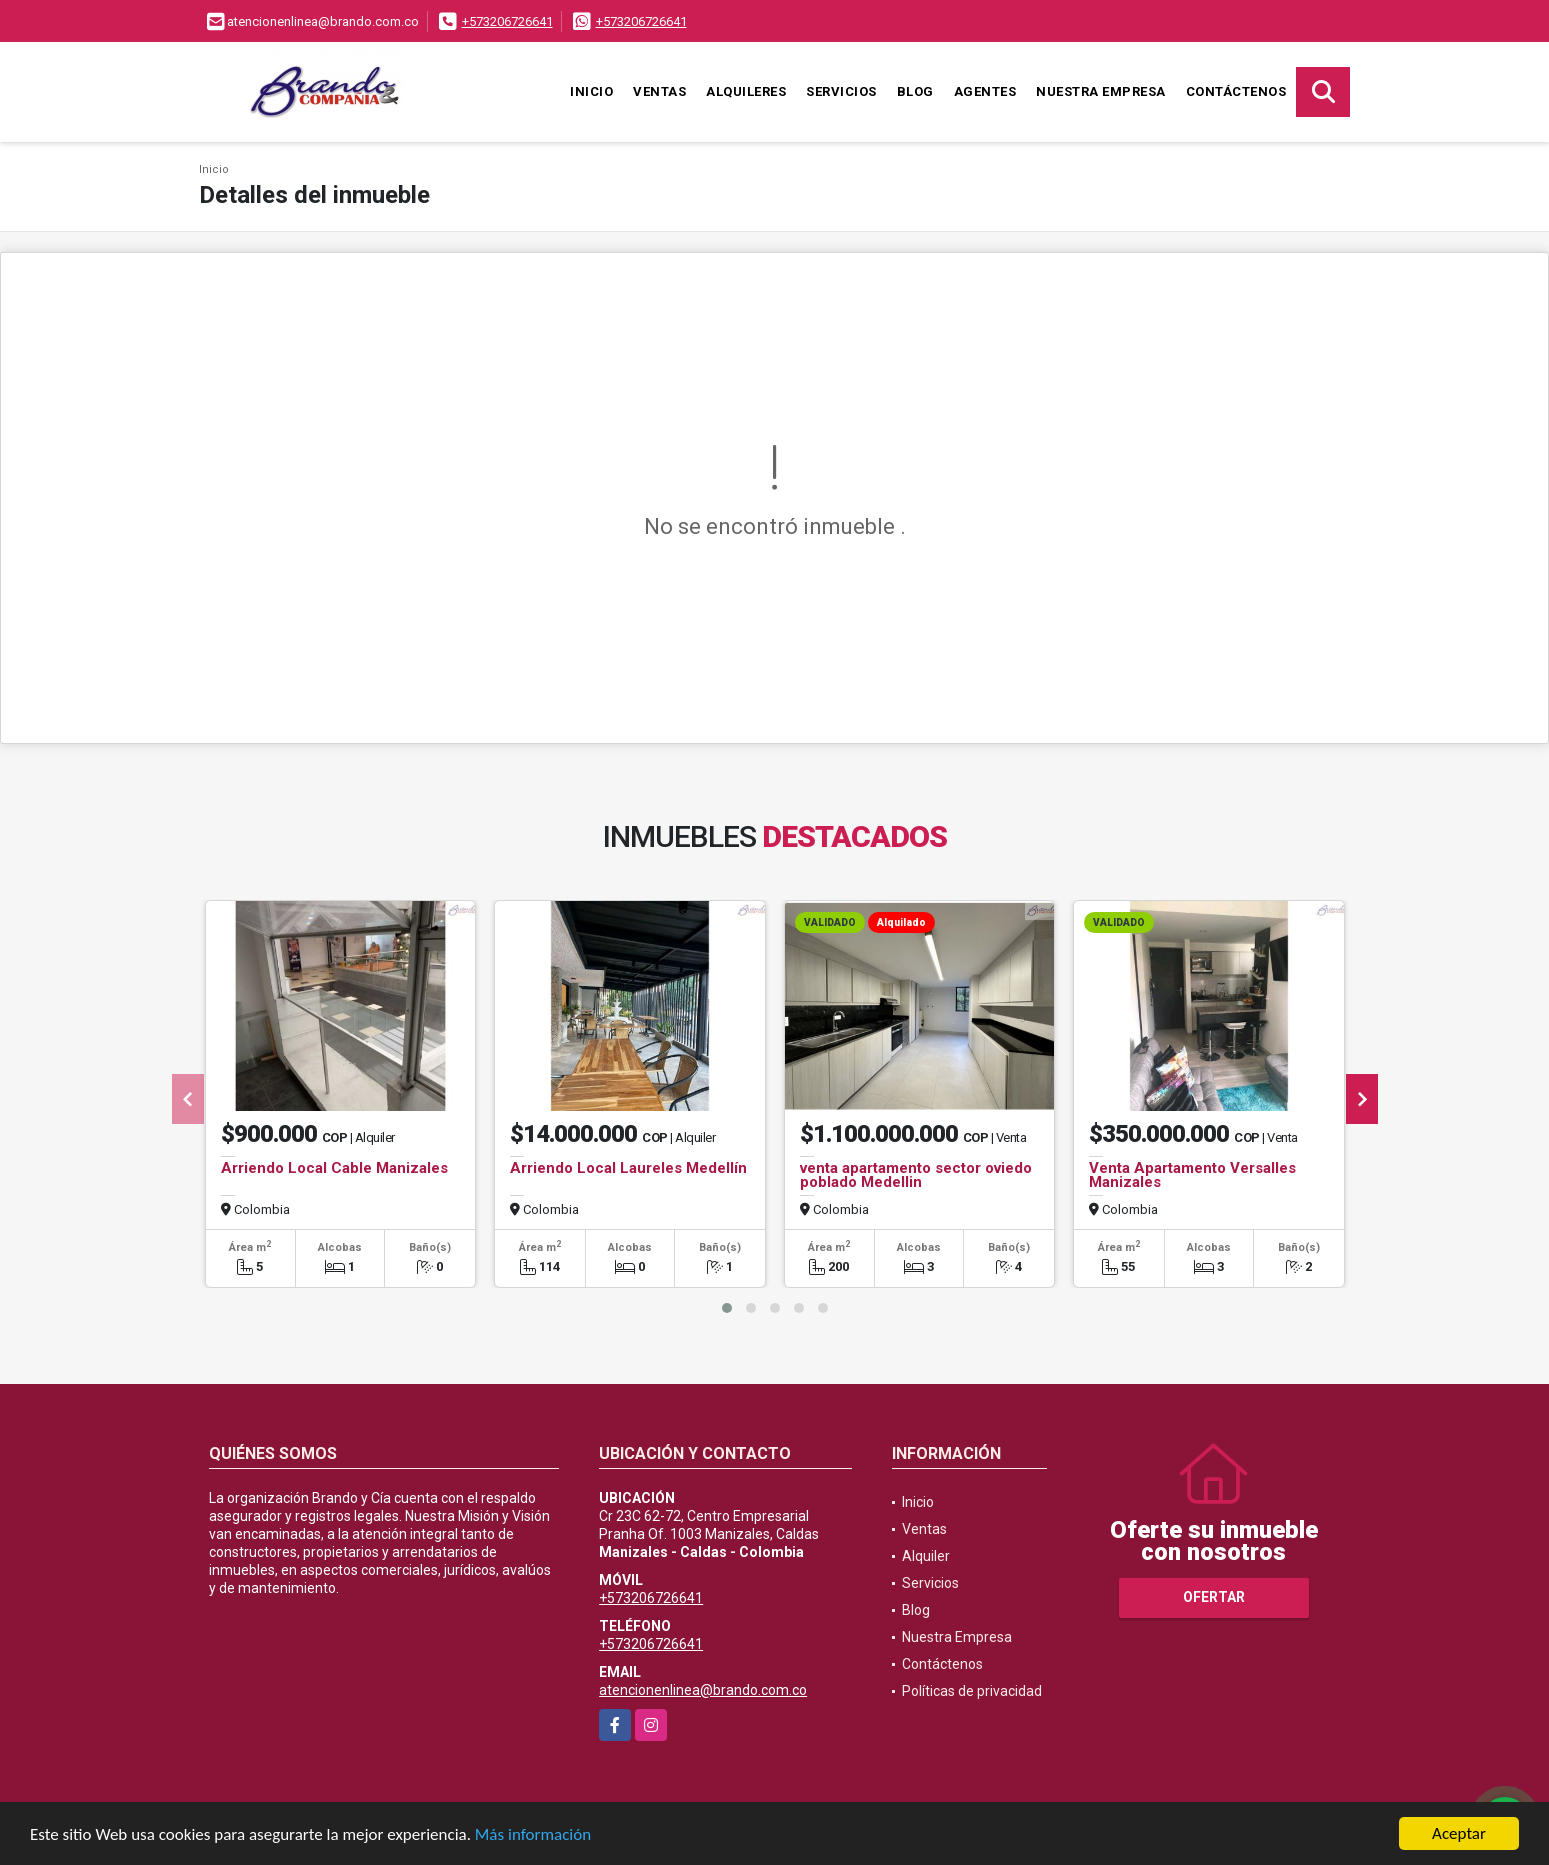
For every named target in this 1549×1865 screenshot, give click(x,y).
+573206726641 (507, 21)
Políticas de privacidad (972, 1691)
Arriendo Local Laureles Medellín (628, 1168)
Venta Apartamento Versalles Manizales (1192, 1175)
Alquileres (746, 91)
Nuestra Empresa (1101, 91)
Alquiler (926, 1556)
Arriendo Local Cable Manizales (334, 1168)
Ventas (659, 91)
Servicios (841, 91)
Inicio (591, 91)
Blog (915, 91)
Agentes (985, 91)
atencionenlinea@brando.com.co (703, 1690)
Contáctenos (1236, 91)
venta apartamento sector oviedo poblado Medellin (916, 1175)
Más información (533, 1835)
